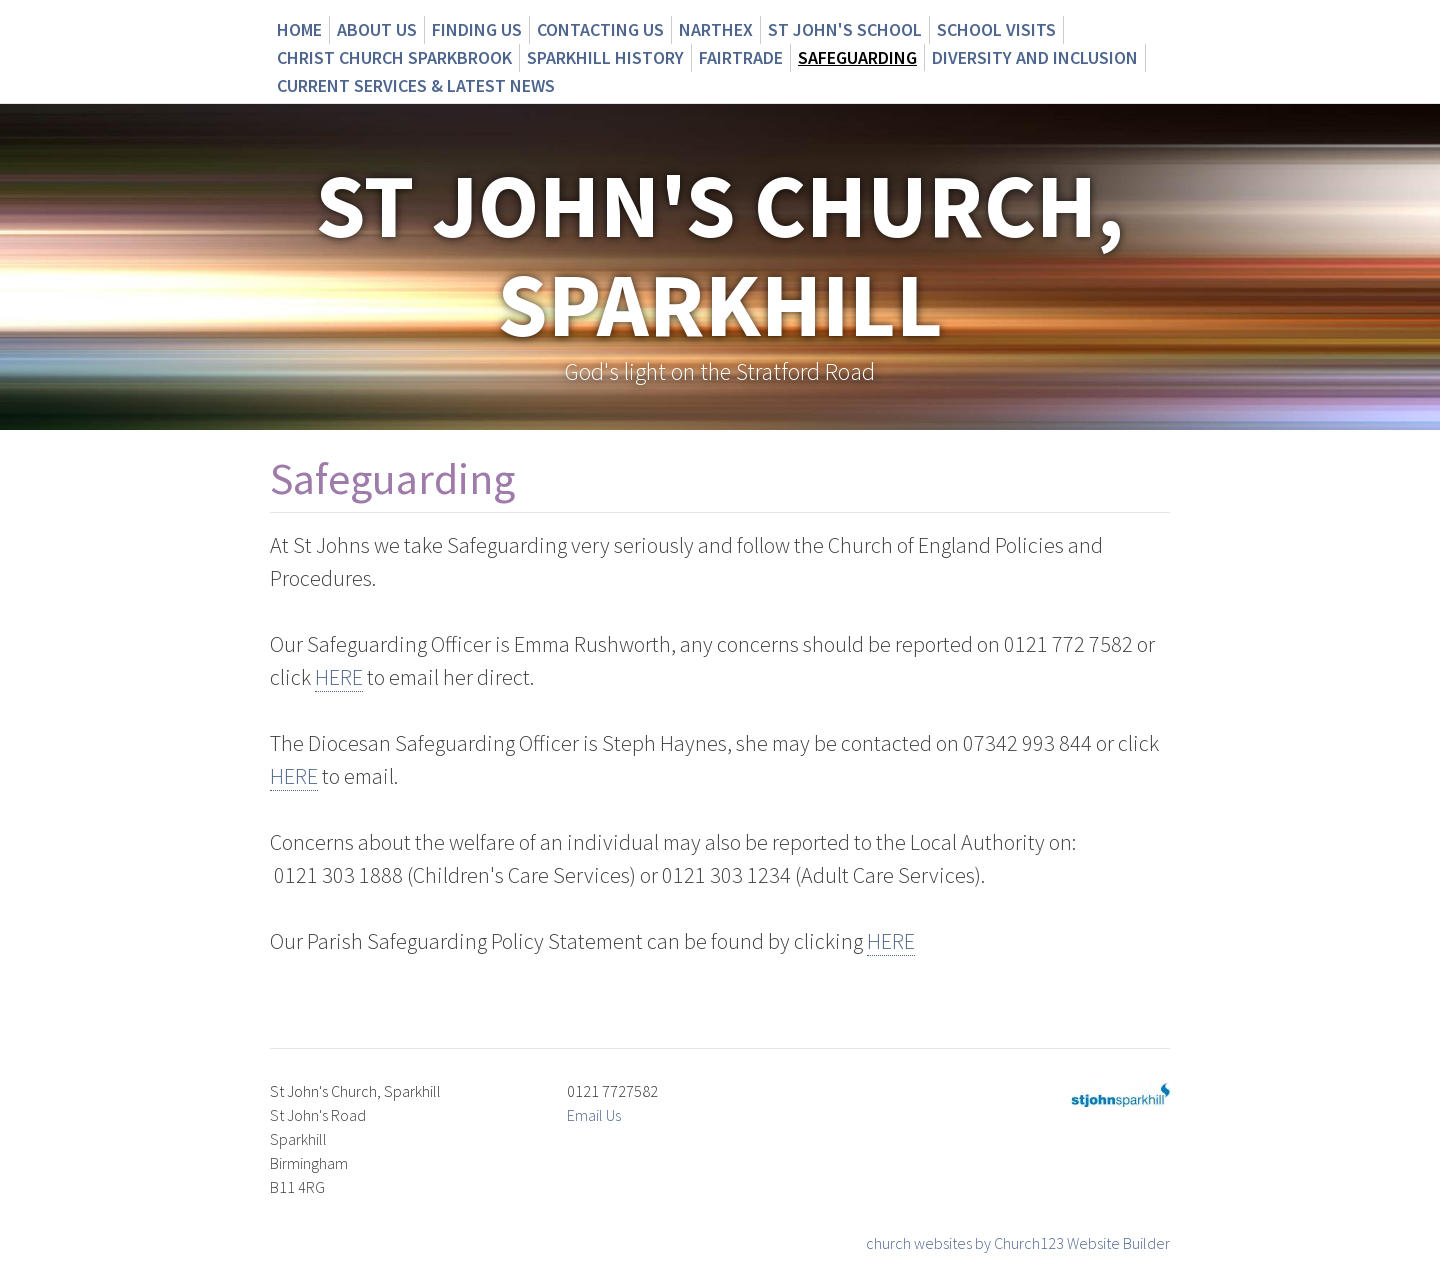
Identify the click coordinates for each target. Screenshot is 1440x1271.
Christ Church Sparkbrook (394, 57)
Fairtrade (741, 57)
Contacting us (600, 29)
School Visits (996, 29)
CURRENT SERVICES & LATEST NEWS (416, 85)
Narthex (716, 29)
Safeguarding (857, 57)
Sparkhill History (605, 57)
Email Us (594, 1115)
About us (377, 29)
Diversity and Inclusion (1035, 57)
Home (299, 29)
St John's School (845, 29)
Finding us (477, 29)
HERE (339, 677)
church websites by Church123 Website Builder (1018, 1243)
